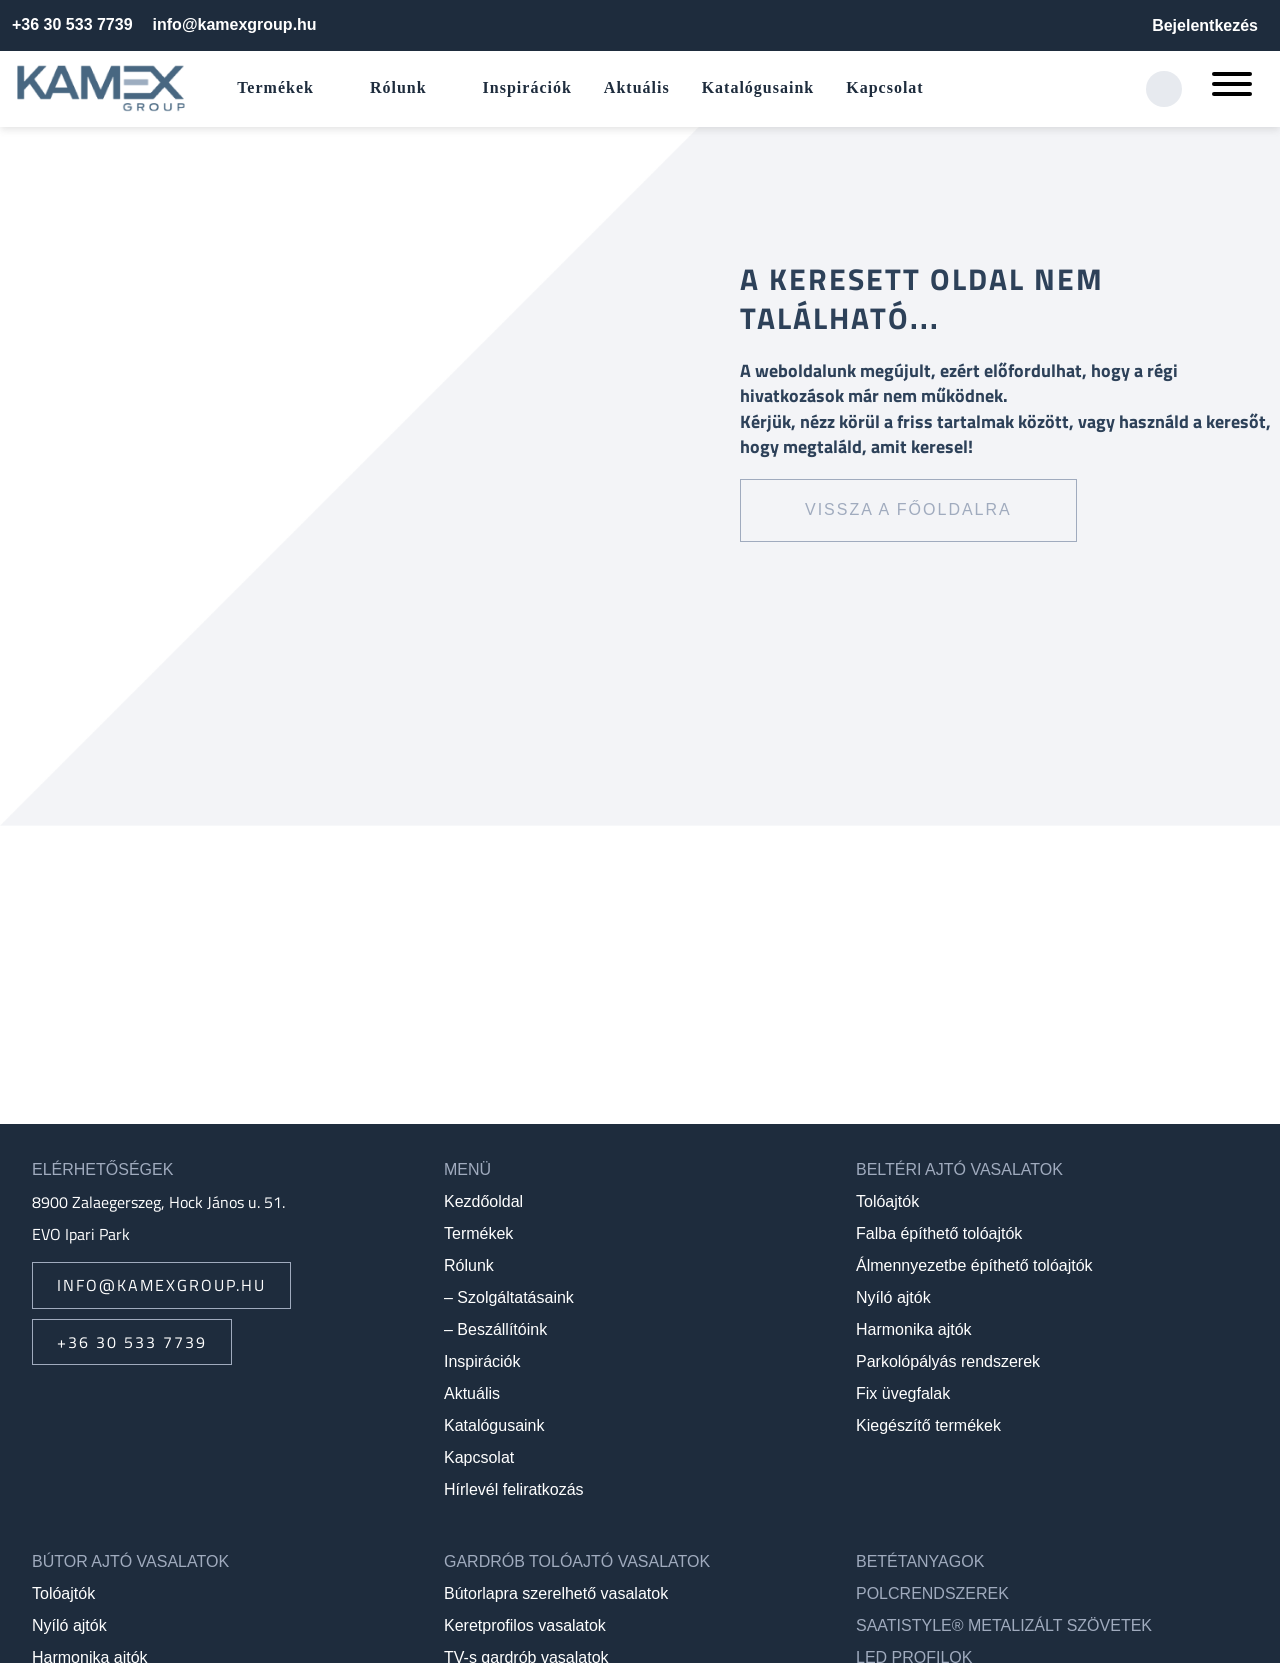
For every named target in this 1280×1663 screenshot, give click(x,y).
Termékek (275, 87)
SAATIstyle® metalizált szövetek (1004, 1625)
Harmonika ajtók (914, 1329)
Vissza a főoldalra (908, 509)
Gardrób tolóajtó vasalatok (577, 1561)
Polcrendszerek (932, 1593)
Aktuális (637, 87)
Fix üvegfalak (903, 1393)
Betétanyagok (920, 1561)
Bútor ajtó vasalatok (130, 1561)
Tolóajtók (887, 1201)
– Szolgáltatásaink (509, 1297)
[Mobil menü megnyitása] (1232, 89)
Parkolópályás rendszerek (948, 1361)
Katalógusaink (758, 87)
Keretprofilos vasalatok (525, 1625)
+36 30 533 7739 (72, 24)
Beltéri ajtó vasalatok (959, 1169)
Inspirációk (527, 87)
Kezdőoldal (483, 1201)
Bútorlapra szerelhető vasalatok (556, 1593)
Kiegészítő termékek (928, 1425)
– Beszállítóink (495, 1329)
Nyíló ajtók (893, 1297)
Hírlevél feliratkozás (514, 1489)
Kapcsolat (884, 87)
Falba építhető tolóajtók (939, 1233)
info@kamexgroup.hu (235, 24)
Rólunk (398, 87)
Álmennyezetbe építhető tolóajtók (974, 1265)
